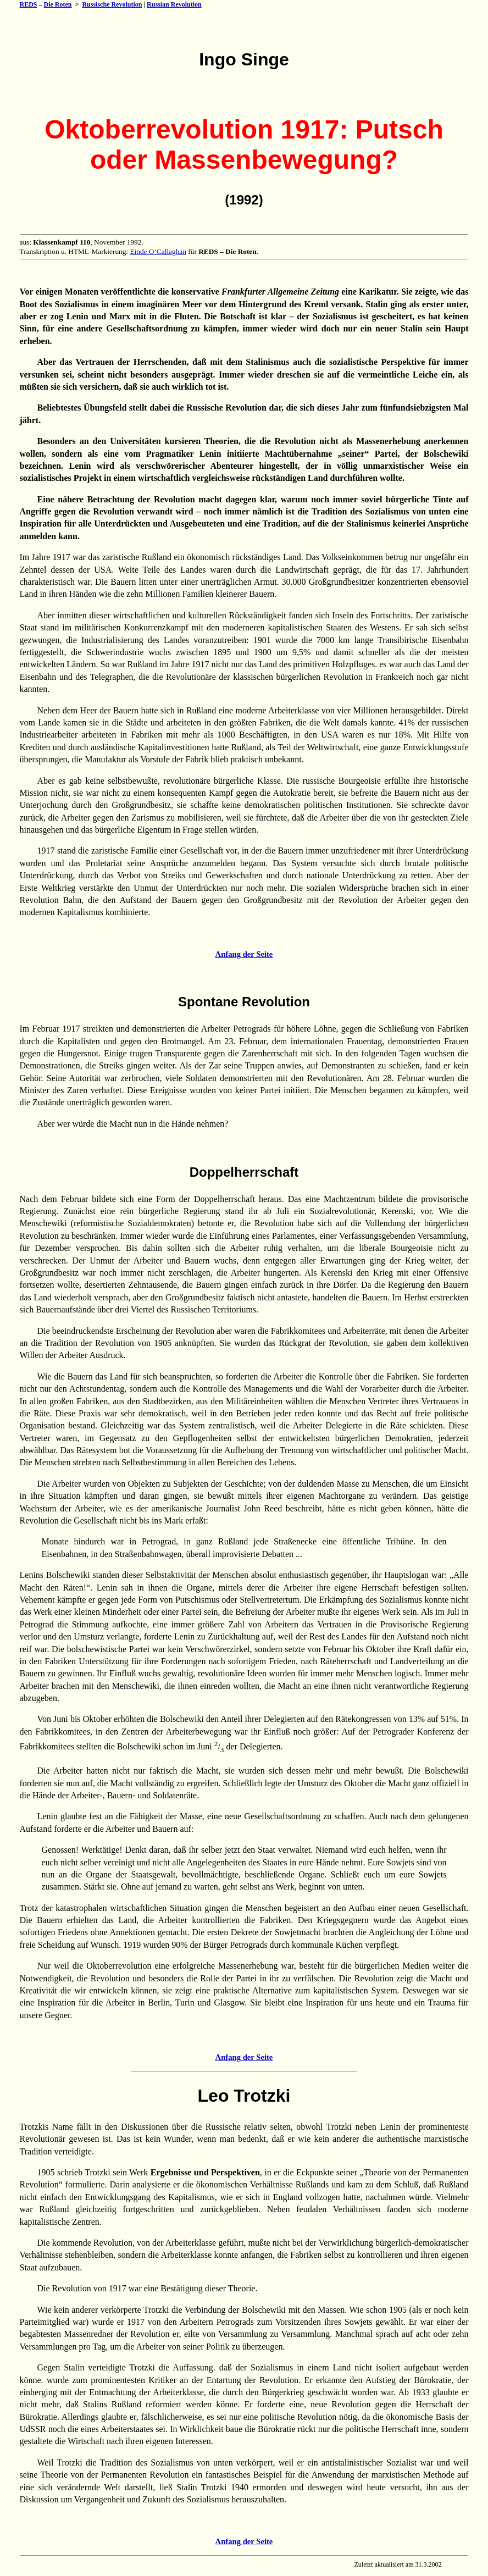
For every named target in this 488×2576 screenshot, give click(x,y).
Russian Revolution (174, 4)
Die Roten (58, 4)
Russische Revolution (112, 4)
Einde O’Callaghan (158, 251)
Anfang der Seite (244, 954)
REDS (28, 4)
